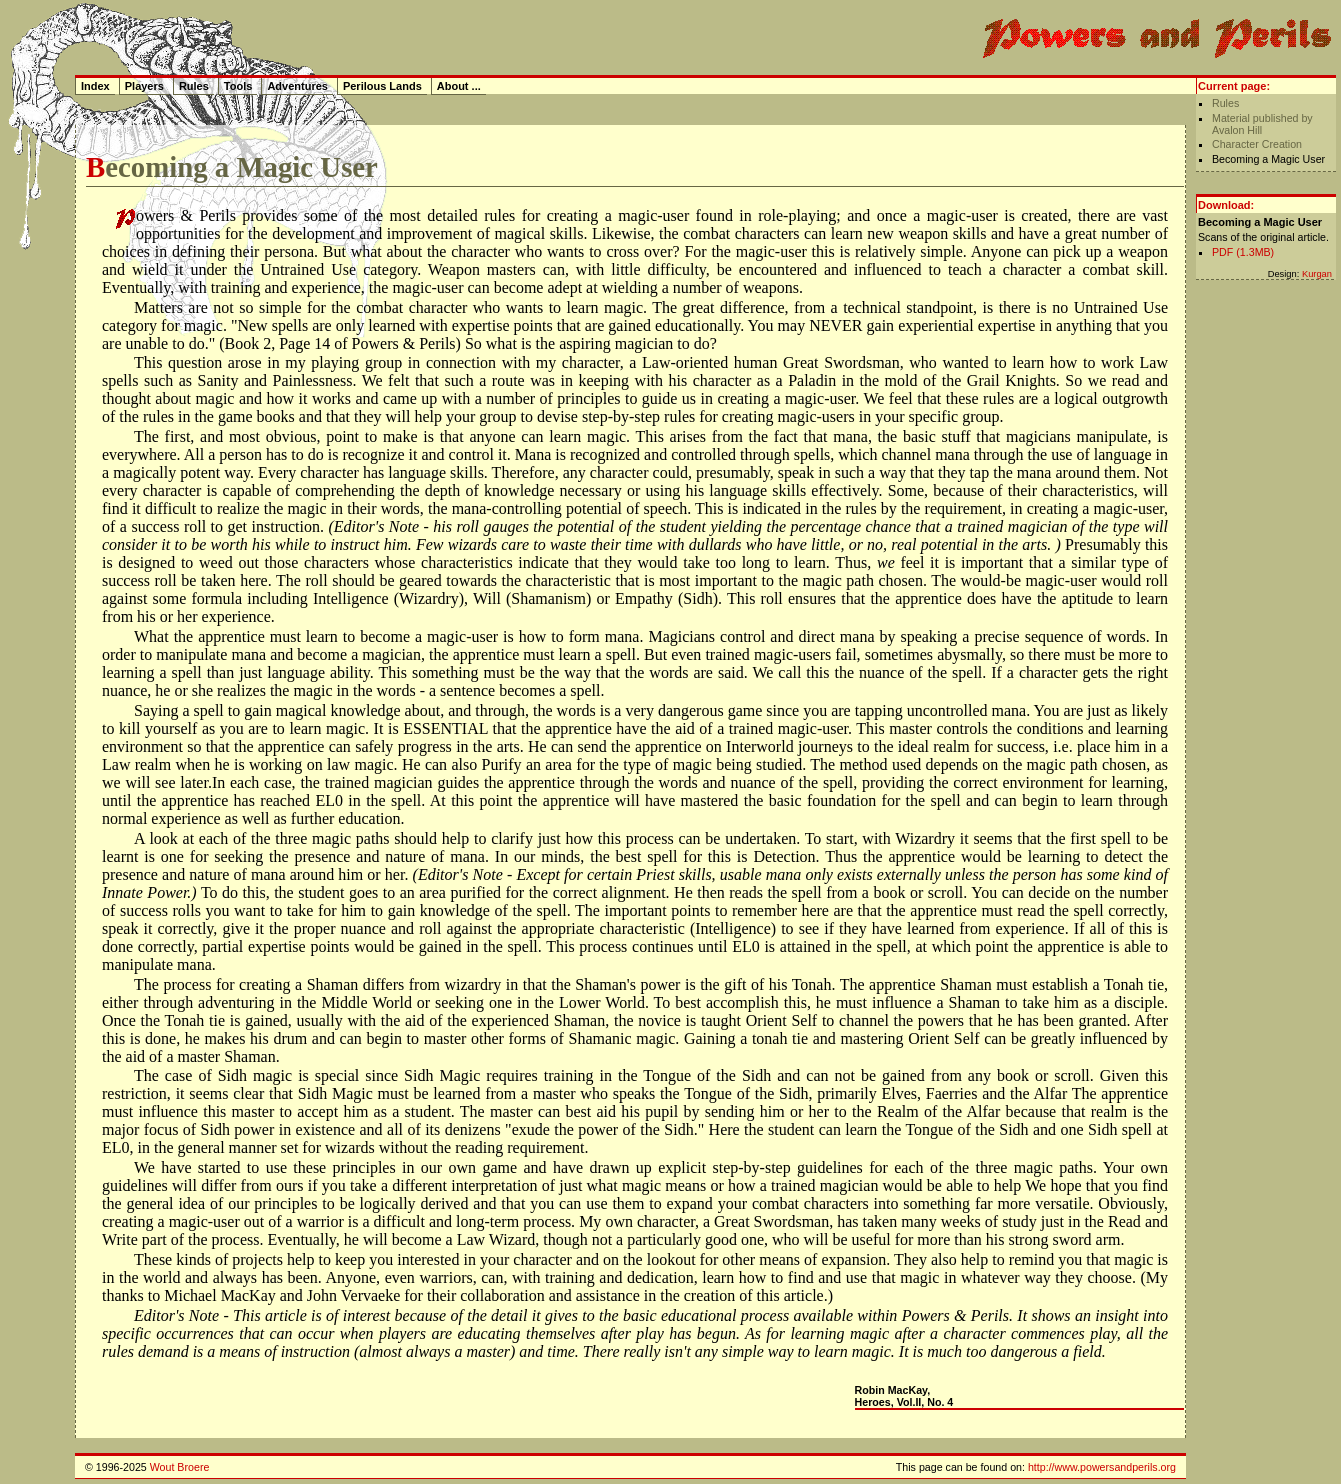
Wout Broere (180, 1467)
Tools (238, 86)
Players (144, 86)
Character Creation (1257, 144)
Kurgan (1317, 274)
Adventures (297, 86)
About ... (459, 86)
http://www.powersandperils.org (1102, 1467)
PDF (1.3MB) (1243, 252)
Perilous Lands (382, 86)
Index (95, 86)
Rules (1225, 103)
